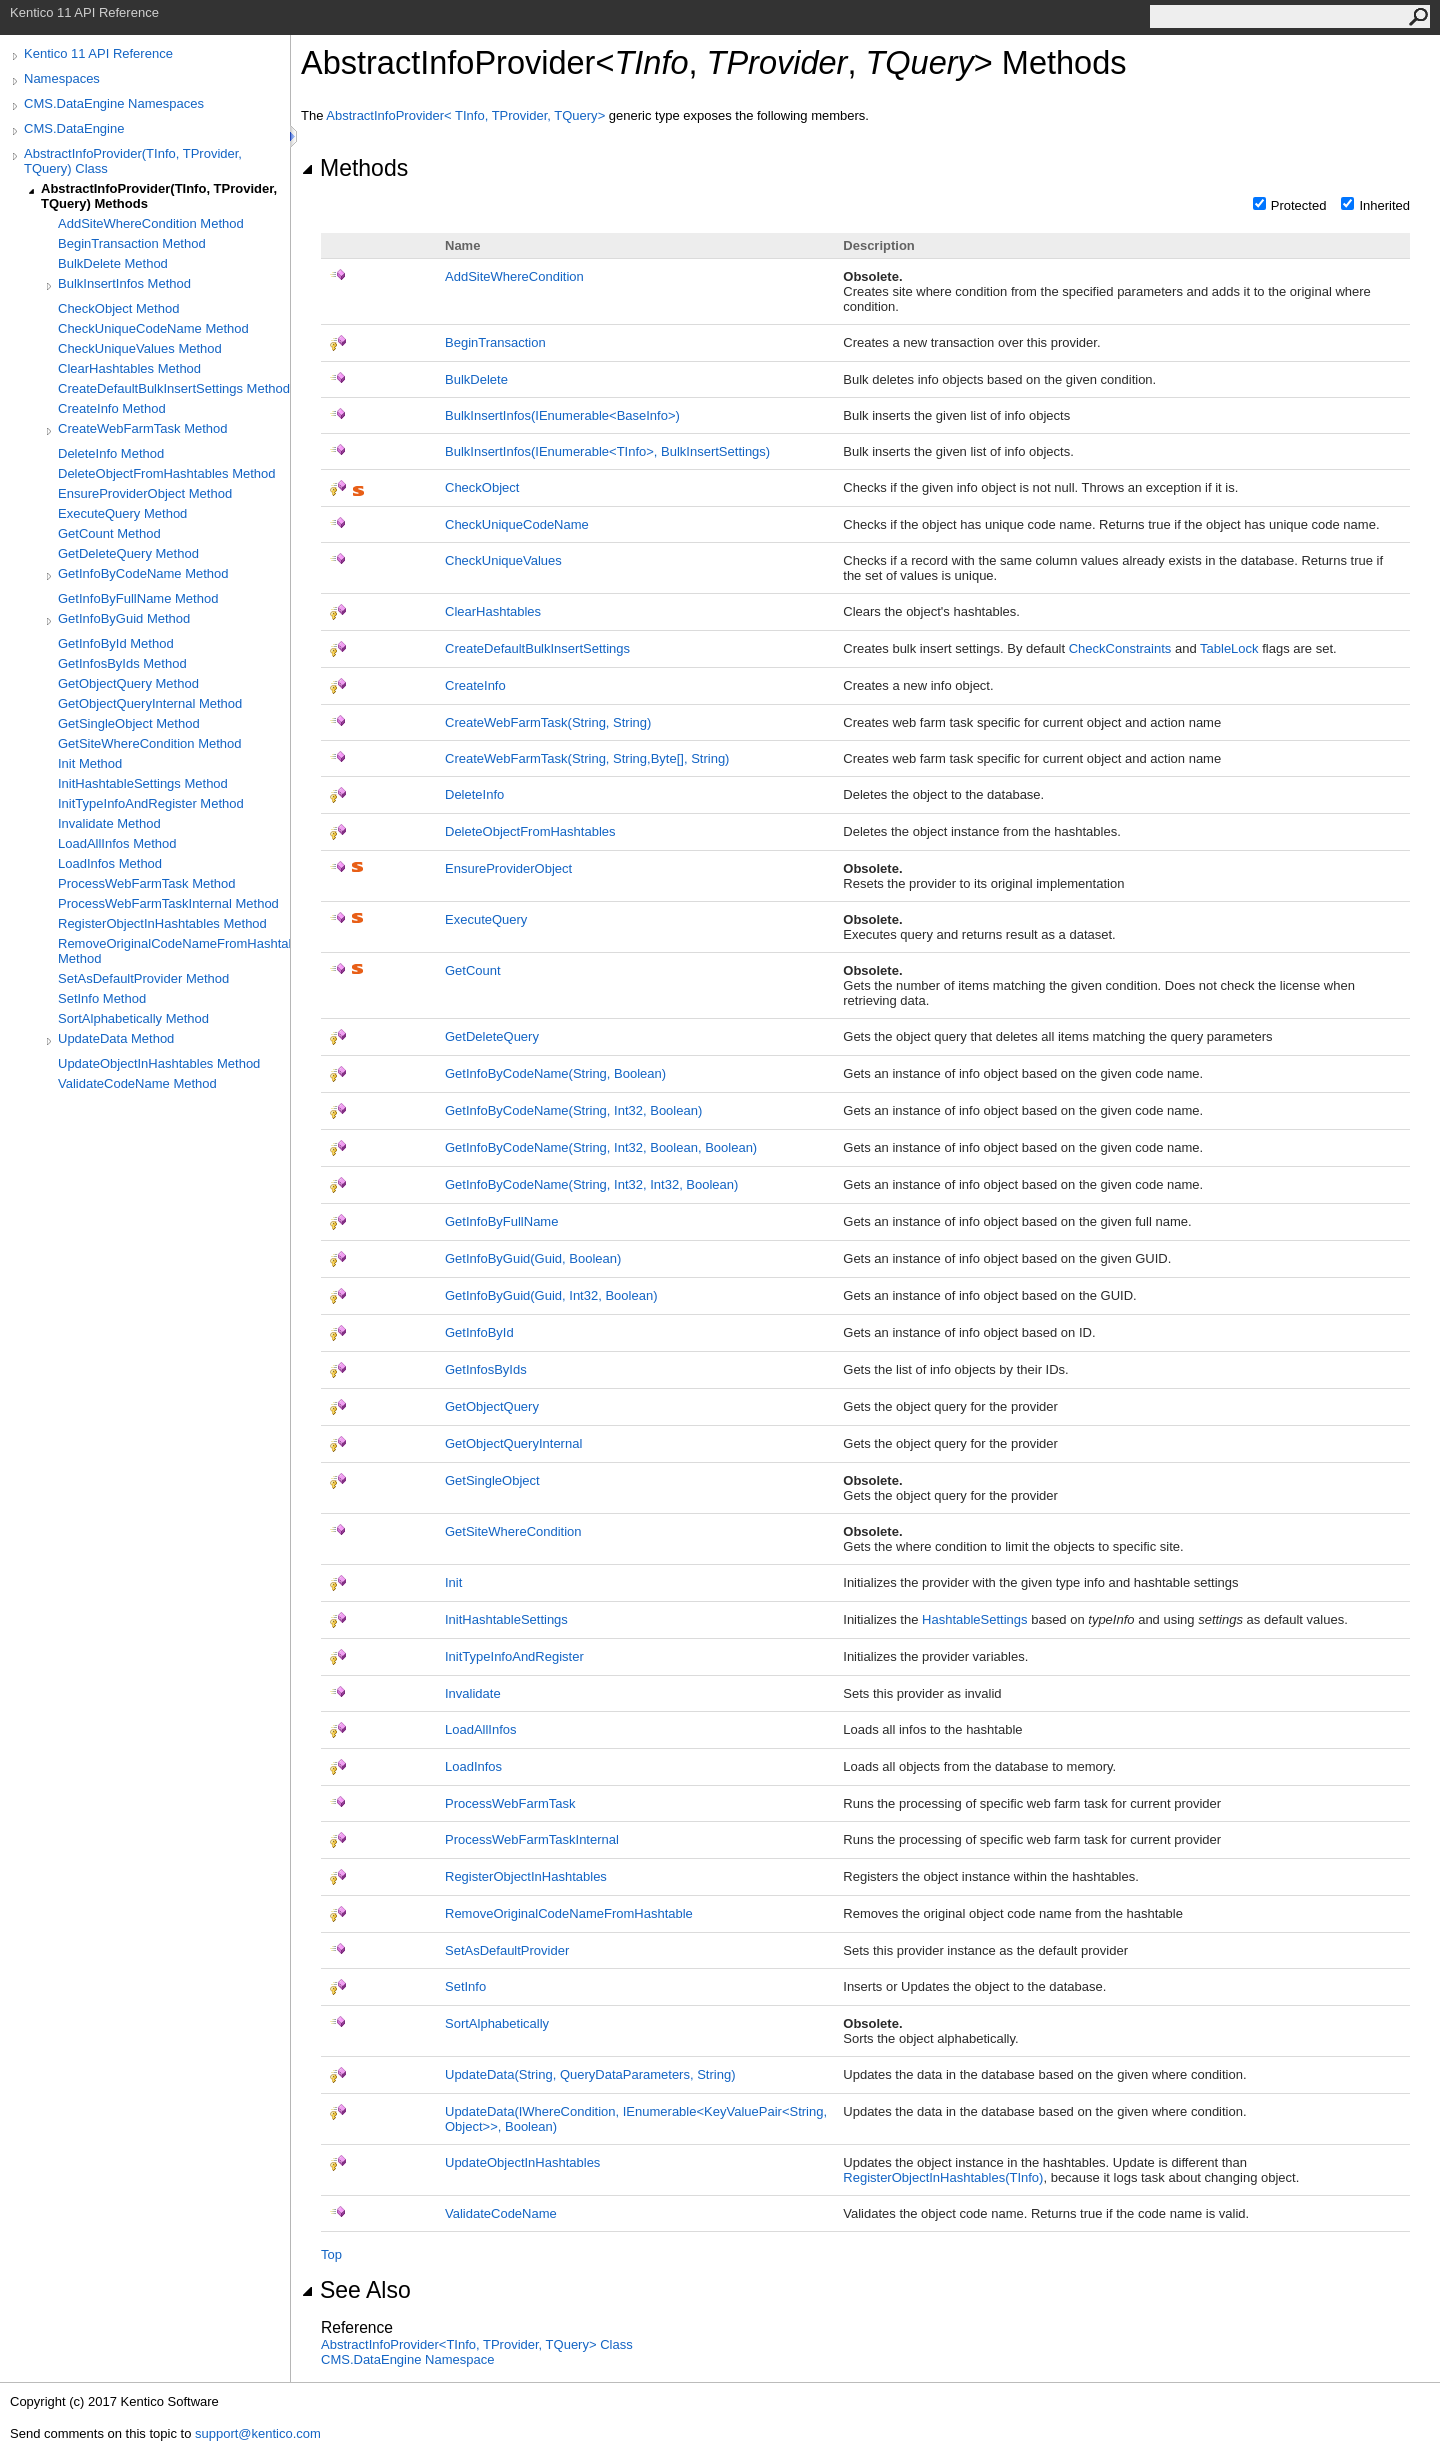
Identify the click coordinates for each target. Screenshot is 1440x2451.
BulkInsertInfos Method (124, 283)
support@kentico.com (258, 2433)
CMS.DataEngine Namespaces (114, 103)
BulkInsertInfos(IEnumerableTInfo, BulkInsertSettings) (607, 451)
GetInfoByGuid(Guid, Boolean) (533, 1258)
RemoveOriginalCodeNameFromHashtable (569, 1913)
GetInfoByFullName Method (138, 598)
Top (331, 2254)
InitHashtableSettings (506, 1619)
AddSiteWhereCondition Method (151, 223)
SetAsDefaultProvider (507, 1950)
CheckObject (482, 487)
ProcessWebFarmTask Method (147, 883)
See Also (356, 2290)
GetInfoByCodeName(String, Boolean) (555, 1073)
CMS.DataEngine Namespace (407, 2359)
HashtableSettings (975, 1619)
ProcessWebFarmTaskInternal (532, 1839)
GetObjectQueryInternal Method (150, 703)
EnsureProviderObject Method (145, 493)
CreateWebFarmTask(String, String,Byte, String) (587, 758)
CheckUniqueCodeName (517, 524)
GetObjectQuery (492, 1406)
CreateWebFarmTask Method (143, 428)
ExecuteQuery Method (122, 513)
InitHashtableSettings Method (143, 783)
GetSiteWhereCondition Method (150, 743)
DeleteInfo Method (111, 453)
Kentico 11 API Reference (98, 53)
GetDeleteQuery (492, 1036)
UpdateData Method (116, 1038)
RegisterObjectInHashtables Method (162, 923)
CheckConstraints (1120, 648)
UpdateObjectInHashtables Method (159, 1063)
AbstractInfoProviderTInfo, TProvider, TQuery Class (477, 2344)
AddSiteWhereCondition (514, 276)
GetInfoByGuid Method (124, 618)
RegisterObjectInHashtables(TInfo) (943, 2177)
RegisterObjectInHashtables (526, 1876)
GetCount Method (109, 533)
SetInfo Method (102, 998)
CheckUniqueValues (503, 560)
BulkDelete (476, 379)
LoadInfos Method (110, 863)
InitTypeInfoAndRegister (514, 1656)
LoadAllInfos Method (117, 843)
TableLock (1229, 648)
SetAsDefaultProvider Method (143, 978)
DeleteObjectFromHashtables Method (167, 473)
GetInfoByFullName (501, 1221)
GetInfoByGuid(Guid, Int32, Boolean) (551, 1295)
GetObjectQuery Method (128, 683)
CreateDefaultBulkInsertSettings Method (174, 388)
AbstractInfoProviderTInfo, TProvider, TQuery (467, 115)
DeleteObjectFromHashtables (530, 831)
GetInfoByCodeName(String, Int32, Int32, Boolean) (591, 1184)
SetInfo (465, 1986)
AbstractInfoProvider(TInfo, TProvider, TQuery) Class (133, 161)
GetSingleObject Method (129, 723)
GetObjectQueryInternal (513, 1443)
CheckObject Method (118, 308)
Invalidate (473, 1693)
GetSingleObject (492, 1480)
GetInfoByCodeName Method (143, 573)
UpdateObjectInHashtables (522, 2162)
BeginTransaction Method (132, 243)
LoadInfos (473, 1766)
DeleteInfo (474, 794)
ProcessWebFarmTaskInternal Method (168, 903)
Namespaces (62, 78)
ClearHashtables (493, 611)
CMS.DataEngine (74, 128)
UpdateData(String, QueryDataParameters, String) (590, 2074)
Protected (1299, 205)
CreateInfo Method (112, 408)
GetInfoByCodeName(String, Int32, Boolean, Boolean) (601, 1147)
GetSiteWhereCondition (513, 1531)
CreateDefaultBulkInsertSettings (537, 648)
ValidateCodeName (501, 2213)
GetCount (473, 970)
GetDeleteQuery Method (128, 553)
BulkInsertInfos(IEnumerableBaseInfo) (562, 415)
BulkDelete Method (113, 263)
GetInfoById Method (116, 643)
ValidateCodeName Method (137, 1083)
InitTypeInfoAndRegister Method (151, 803)
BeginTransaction (495, 342)
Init (453, 1582)
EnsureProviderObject (508, 868)
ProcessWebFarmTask (510, 1803)
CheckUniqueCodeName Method (153, 328)
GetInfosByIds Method (122, 663)
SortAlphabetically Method (133, 1018)
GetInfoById (479, 1332)
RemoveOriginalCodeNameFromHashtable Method (174, 951)
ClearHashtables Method (129, 368)
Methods (354, 168)
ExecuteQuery (486, 919)
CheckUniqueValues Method (140, 348)
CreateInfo (475, 685)
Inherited (1384, 205)
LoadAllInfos (481, 1729)
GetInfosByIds (486, 1369)
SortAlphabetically (497, 2023)
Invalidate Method (109, 823)
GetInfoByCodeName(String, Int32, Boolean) (573, 1110)
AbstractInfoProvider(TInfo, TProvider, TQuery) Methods (159, 196)
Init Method (90, 763)
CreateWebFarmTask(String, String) (548, 722)
